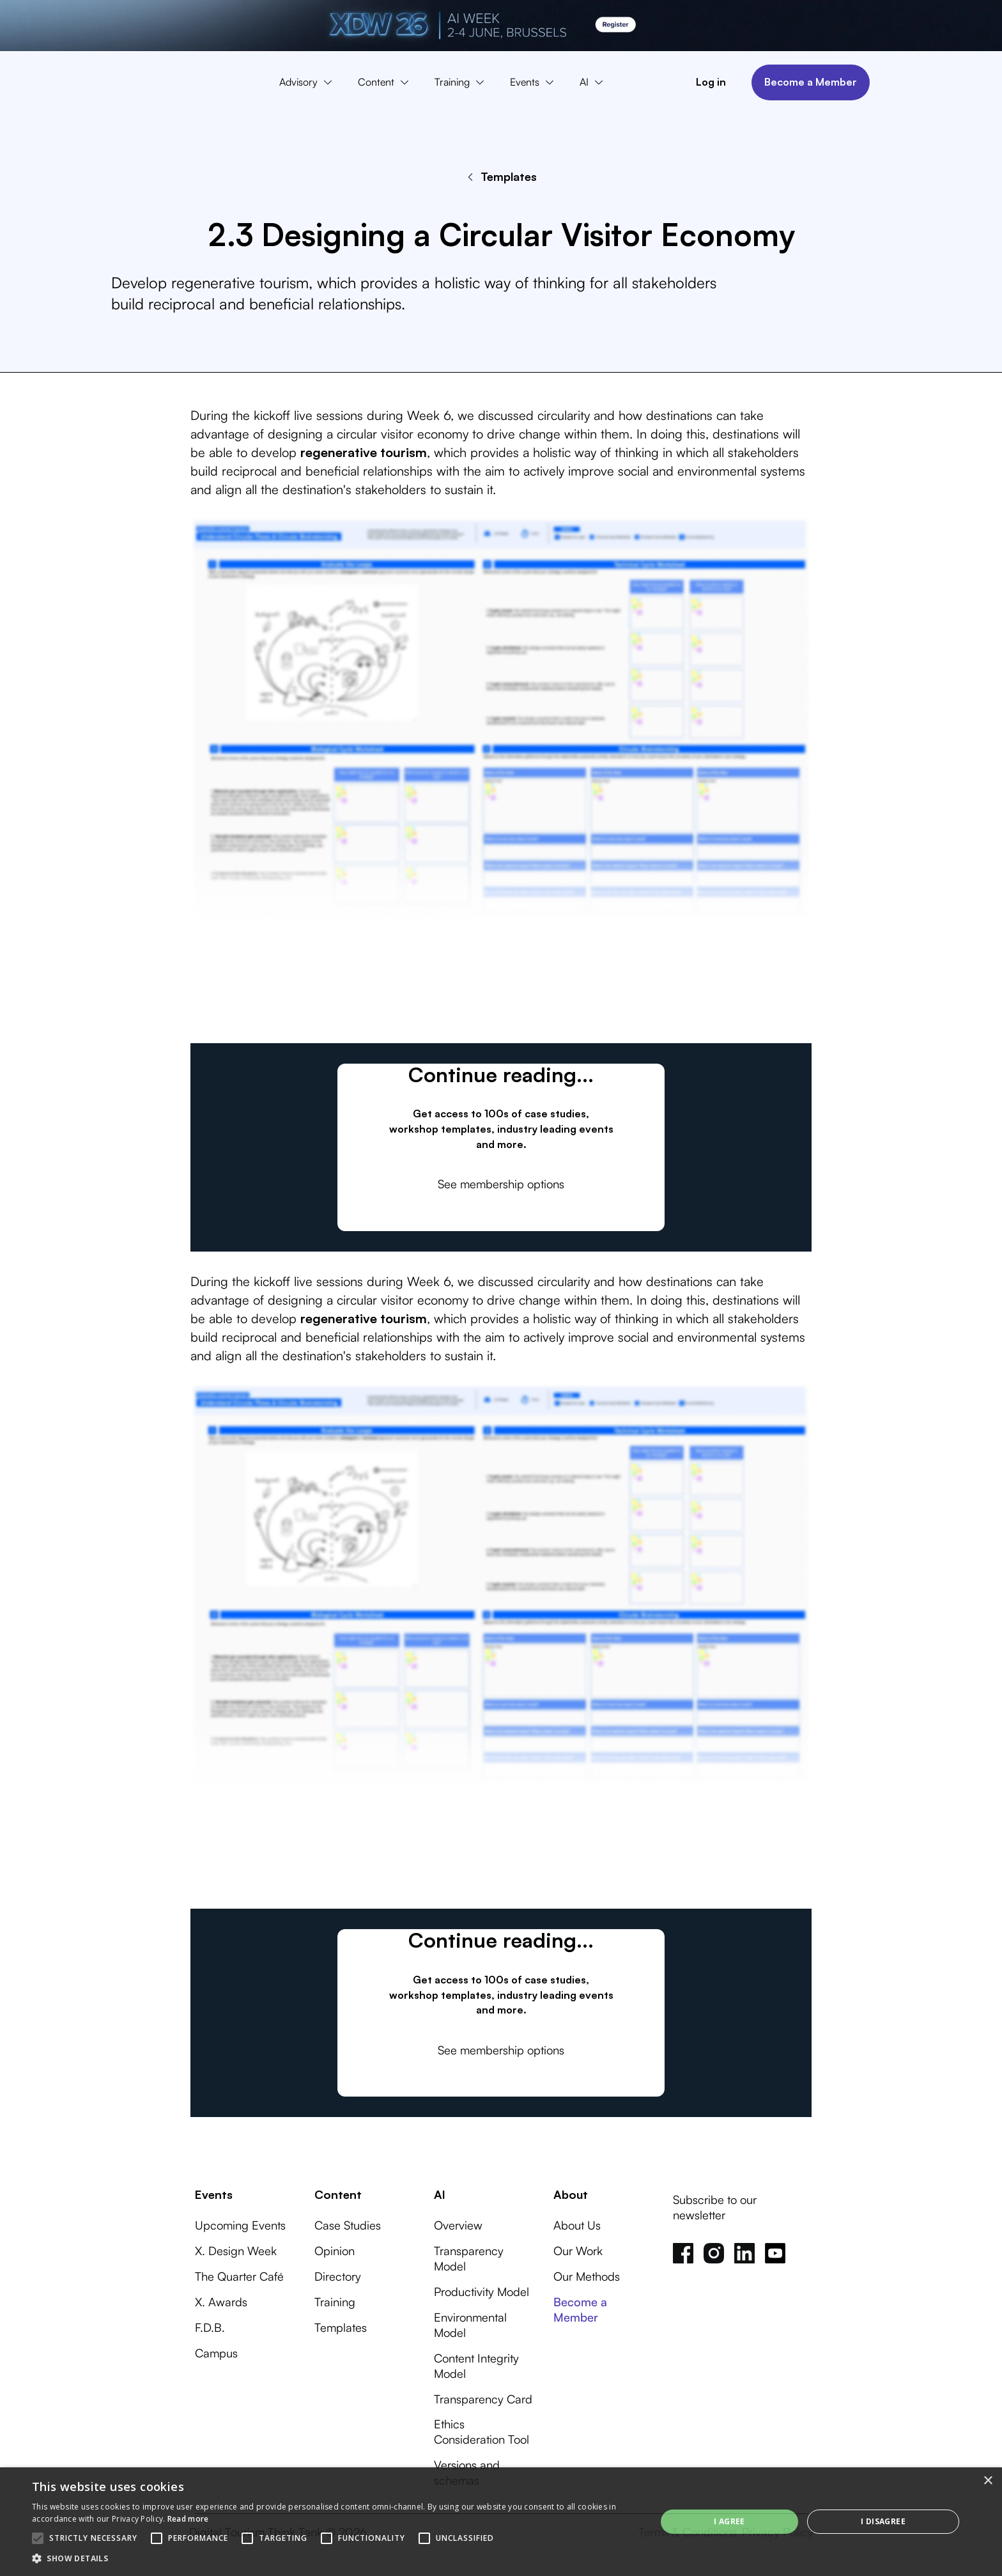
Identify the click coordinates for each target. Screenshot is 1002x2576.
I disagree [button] (883, 2521)
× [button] (987, 2481)
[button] (308, 82)
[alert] (501, 2521)
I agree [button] (729, 2521)
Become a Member (810, 81)
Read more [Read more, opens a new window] (188, 2518)
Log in (711, 81)
